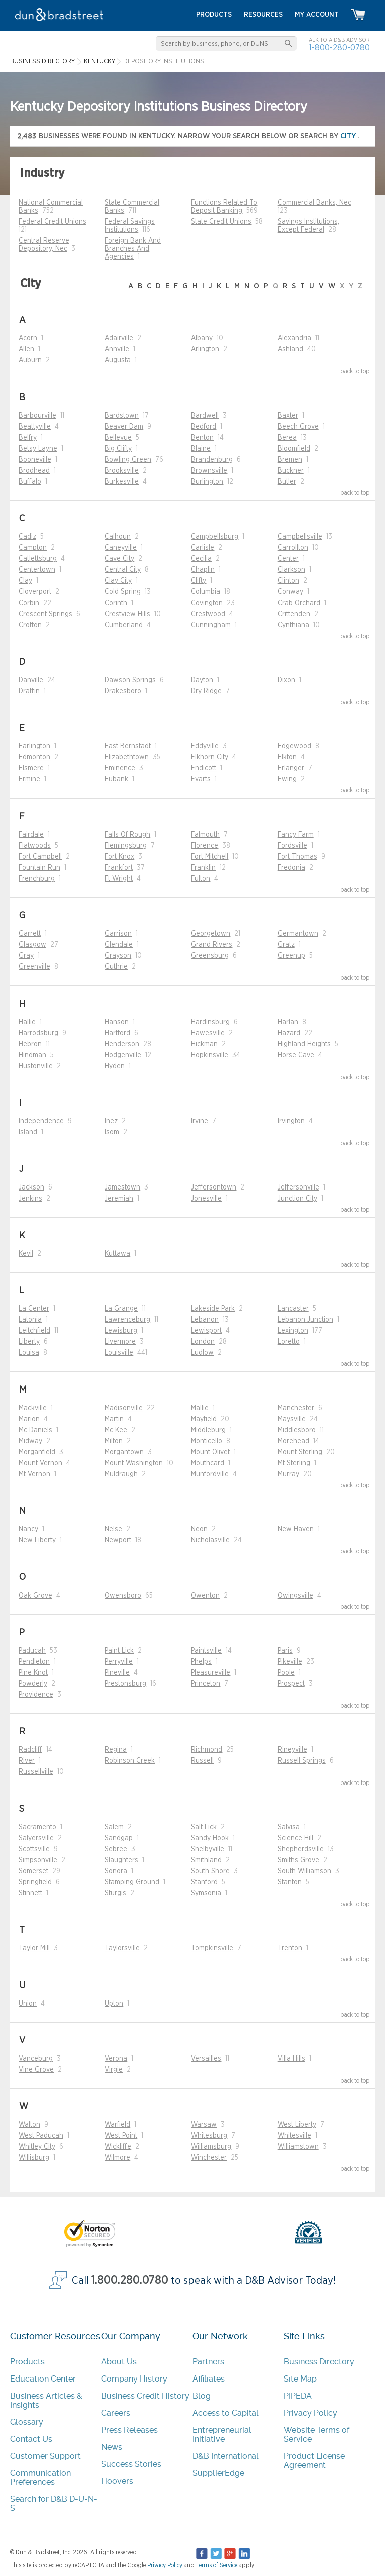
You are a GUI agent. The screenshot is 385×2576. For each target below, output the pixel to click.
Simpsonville (38, 1860)
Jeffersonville (298, 1187)
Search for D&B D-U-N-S (53, 2503)
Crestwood (208, 614)
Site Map (300, 2379)
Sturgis (115, 1893)
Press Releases (129, 2430)
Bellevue (118, 437)
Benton (202, 437)
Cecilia (201, 558)
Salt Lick (204, 1827)
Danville (31, 680)
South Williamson (304, 1871)
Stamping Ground (132, 1882)
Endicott (203, 768)
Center (288, 558)
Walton (29, 2124)
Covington (207, 603)
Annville (117, 349)
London (203, 1341)
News (111, 2447)
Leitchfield (34, 1330)
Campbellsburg (214, 536)
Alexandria (294, 338)
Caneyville (121, 547)
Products (27, 2361)
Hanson (117, 1022)
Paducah (32, 1650)
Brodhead (34, 470)
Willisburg (34, 2157)
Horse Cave (296, 1055)
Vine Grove (36, 2069)
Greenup (291, 955)
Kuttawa (117, 1253)
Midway (30, 1441)
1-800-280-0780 (339, 47)
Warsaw (204, 2124)
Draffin (29, 691)
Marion (29, 1419)
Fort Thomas (297, 856)
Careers (115, 2413)
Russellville (36, 1771)
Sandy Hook (210, 1838)
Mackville (33, 1408)
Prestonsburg (125, 1683)
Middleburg (208, 1430)
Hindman (32, 1055)
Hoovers (117, 2481)
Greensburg (210, 955)
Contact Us (31, 2439)
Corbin (29, 603)
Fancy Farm (296, 834)
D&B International (225, 2456)
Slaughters (121, 1860)
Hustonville (36, 1066)
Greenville (34, 966)
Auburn (30, 360)
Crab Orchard (299, 603)
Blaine (201, 448)
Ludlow (202, 1352)
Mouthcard (207, 1463)
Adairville (119, 338)
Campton (33, 547)
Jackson (31, 1187)
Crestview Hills (127, 614)
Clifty (198, 580)
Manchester (296, 1408)
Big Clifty (118, 448)
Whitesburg (209, 2135)
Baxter (288, 415)
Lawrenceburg (127, 1319)
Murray (288, 1474)
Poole (286, 1672)
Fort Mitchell (209, 856)
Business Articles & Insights (46, 2400)
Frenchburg (37, 878)
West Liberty (297, 2124)
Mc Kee (116, 1430)
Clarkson (291, 569)
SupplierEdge (218, 2473)
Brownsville (209, 470)
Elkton (287, 757)
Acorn (28, 338)
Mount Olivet (210, 1452)
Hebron (30, 1044)
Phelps (201, 1661)
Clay (25, 580)
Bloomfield (294, 448)
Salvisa (289, 1827)
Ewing (287, 779)
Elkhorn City (209, 757)
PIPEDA (298, 2396)
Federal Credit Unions (52, 221)
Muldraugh (121, 1474)
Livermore (120, 1341)
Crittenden (294, 614)
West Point (121, 2135)
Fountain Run (39, 867)
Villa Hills (291, 2058)
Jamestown (122, 1187)
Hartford (117, 1033)
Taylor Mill (34, 1948)
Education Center (43, 2379)
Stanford (204, 1882)
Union (28, 2003)
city (349, 136)
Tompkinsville (212, 1948)
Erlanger (291, 768)
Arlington (205, 349)
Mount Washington (134, 1463)
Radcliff (30, 1749)
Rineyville (292, 1749)
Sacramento (37, 1827)
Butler (287, 481)
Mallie (200, 1408)
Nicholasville (210, 1540)
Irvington (291, 1121)
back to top (355, 371)
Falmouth (205, 834)
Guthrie (116, 966)
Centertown (37, 569)
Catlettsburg (38, 558)
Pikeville (290, 1661)
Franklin (203, 867)
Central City (123, 569)
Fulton (200, 878)
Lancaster (293, 1308)
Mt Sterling (294, 1463)
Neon (199, 1529)
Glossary (26, 2422)
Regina (116, 1749)
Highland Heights (304, 1044)
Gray (26, 955)
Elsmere (31, 768)
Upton (114, 2003)
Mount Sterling (300, 1452)
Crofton (30, 625)
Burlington (207, 481)
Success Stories (131, 2464)
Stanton (290, 1882)
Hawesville (208, 1033)
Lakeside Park (213, 1308)
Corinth (116, 603)
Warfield (117, 2124)
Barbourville (37, 415)
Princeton (205, 1683)
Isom (112, 1132)
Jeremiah (119, 1198)
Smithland (206, 1860)
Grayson (118, 955)
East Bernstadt (128, 746)
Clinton (288, 580)
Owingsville (295, 1595)
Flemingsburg (126, 845)
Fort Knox (119, 856)
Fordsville (292, 845)
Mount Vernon (40, 1463)
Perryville (119, 1661)
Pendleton (34, 1661)
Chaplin (203, 569)
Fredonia (291, 867)
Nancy (28, 1529)
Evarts (201, 779)
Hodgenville (123, 1055)
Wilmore (117, 2157)
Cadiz (27, 536)
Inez (111, 1121)
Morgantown (124, 1452)
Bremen (290, 459)
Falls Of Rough (127, 834)
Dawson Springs (130, 680)
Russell (202, 1760)
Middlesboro (297, 1430)
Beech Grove (298, 426)
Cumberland (124, 625)
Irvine (199, 1121)
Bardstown (122, 415)
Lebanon (205, 1319)
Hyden (115, 1066)
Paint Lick (119, 1650)
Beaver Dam (124, 426)
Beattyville (35, 426)
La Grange (121, 1308)
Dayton (202, 680)
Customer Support (45, 2456)
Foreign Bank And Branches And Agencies (133, 248)
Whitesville (294, 2135)
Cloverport (35, 592)
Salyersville (36, 1838)
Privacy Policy (310, 2413)
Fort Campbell (40, 856)
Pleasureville (210, 1672)
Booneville (35, 459)
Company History (134, 2379)
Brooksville (122, 470)
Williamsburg (211, 2146)
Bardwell (205, 415)
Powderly (33, 1683)
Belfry (28, 437)
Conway (290, 592)
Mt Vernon (34, 1474)
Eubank (116, 779)
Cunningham (211, 625)
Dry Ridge (206, 691)
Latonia (30, 1319)
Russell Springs (302, 1760)
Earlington (34, 746)
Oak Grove (35, 1595)
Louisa (29, 1352)
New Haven (296, 1529)
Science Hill (295, 1838)
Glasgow (32, 944)
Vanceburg (36, 2058)
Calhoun (118, 536)
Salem (114, 1827)
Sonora (116, 1871)
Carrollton (293, 547)
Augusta (118, 360)
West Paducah (41, 2135)
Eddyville (205, 746)
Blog (201, 2396)
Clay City (118, 580)
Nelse (113, 1529)
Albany (202, 338)
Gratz (286, 944)
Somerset (33, 1871)
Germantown (298, 933)
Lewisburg (121, 1330)
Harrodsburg (38, 1033)
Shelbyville (207, 1849)
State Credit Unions (221, 221)
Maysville (292, 1419)
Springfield (35, 1882)
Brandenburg (212, 459)
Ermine (29, 779)
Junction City (297, 1198)
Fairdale (31, 834)
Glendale (119, 944)
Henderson (122, 1044)
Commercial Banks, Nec (314, 202)
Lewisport (206, 1330)
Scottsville (34, 1849)
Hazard (289, 1033)
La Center (34, 1308)
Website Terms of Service (316, 2434)
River (27, 1760)
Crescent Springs (45, 614)
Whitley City (37, 2146)
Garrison (118, 933)
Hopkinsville (209, 1055)
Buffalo (30, 481)
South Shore (210, 1871)
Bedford (203, 426)
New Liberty (37, 1540)
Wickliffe (118, 2146)
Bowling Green (128, 459)
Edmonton (34, 757)
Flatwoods (35, 845)
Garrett (30, 933)
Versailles (206, 2058)
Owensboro (123, 1595)
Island (28, 1132)
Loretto (289, 1341)
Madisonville (124, 1408)
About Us (119, 2361)
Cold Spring (123, 592)
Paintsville (206, 1650)
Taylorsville (122, 1948)
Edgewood (294, 746)
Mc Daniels (35, 1430)
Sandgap (119, 1838)
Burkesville (122, 481)
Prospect (291, 1683)
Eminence (120, 768)
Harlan (288, 1022)
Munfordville (210, 1474)
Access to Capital (225, 2413)
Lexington (293, 1330)
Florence (204, 845)
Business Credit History (145, 2396)
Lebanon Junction (305, 1319)
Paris (285, 1650)
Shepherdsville (301, 1849)
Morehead (293, 1441)
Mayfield (204, 1419)
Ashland (290, 349)
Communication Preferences (40, 2477)
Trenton (290, 1948)
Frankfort (119, 867)
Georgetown (210, 933)
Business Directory (319, 2361)
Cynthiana (293, 625)
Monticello (206, 1441)
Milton (114, 1441)
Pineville (117, 1672)
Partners (208, 2361)
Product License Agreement (314, 2460)
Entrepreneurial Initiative (221, 2434)
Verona (116, 2058)
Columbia (205, 592)
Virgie (114, 2069)
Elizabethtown (127, 757)
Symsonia (206, 1893)
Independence (41, 1121)
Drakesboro (123, 691)
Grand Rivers (211, 944)
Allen (26, 349)
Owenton (205, 1595)
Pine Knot (33, 1672)
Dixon (286, 680)
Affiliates (208, 2379)
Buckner (291, 470)
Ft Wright (119, 878)
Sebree (116, 1849)
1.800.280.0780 (129, 2280)
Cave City (119, 558)
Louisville (119, 1352)
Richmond (206, 1749)
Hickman (204, 1044)
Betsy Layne (38, 448)
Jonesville (206, 1198)
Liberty (29, 1341)
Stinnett (30, 1893)
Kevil (26, 1253)
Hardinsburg (210, 1022)
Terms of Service (216, 2565)
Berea (287, 437)
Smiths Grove (298, 1860)
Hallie (27, 1022)
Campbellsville (300, 536)
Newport (118, 1540)
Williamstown (298, 2146)
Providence (36, 1694)
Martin (114, 1419)
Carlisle (202, 547)
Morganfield (37, 1452)
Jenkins (30, 1198)
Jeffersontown (213, 1187)
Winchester (209, 2157)
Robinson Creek (130, 1760)
